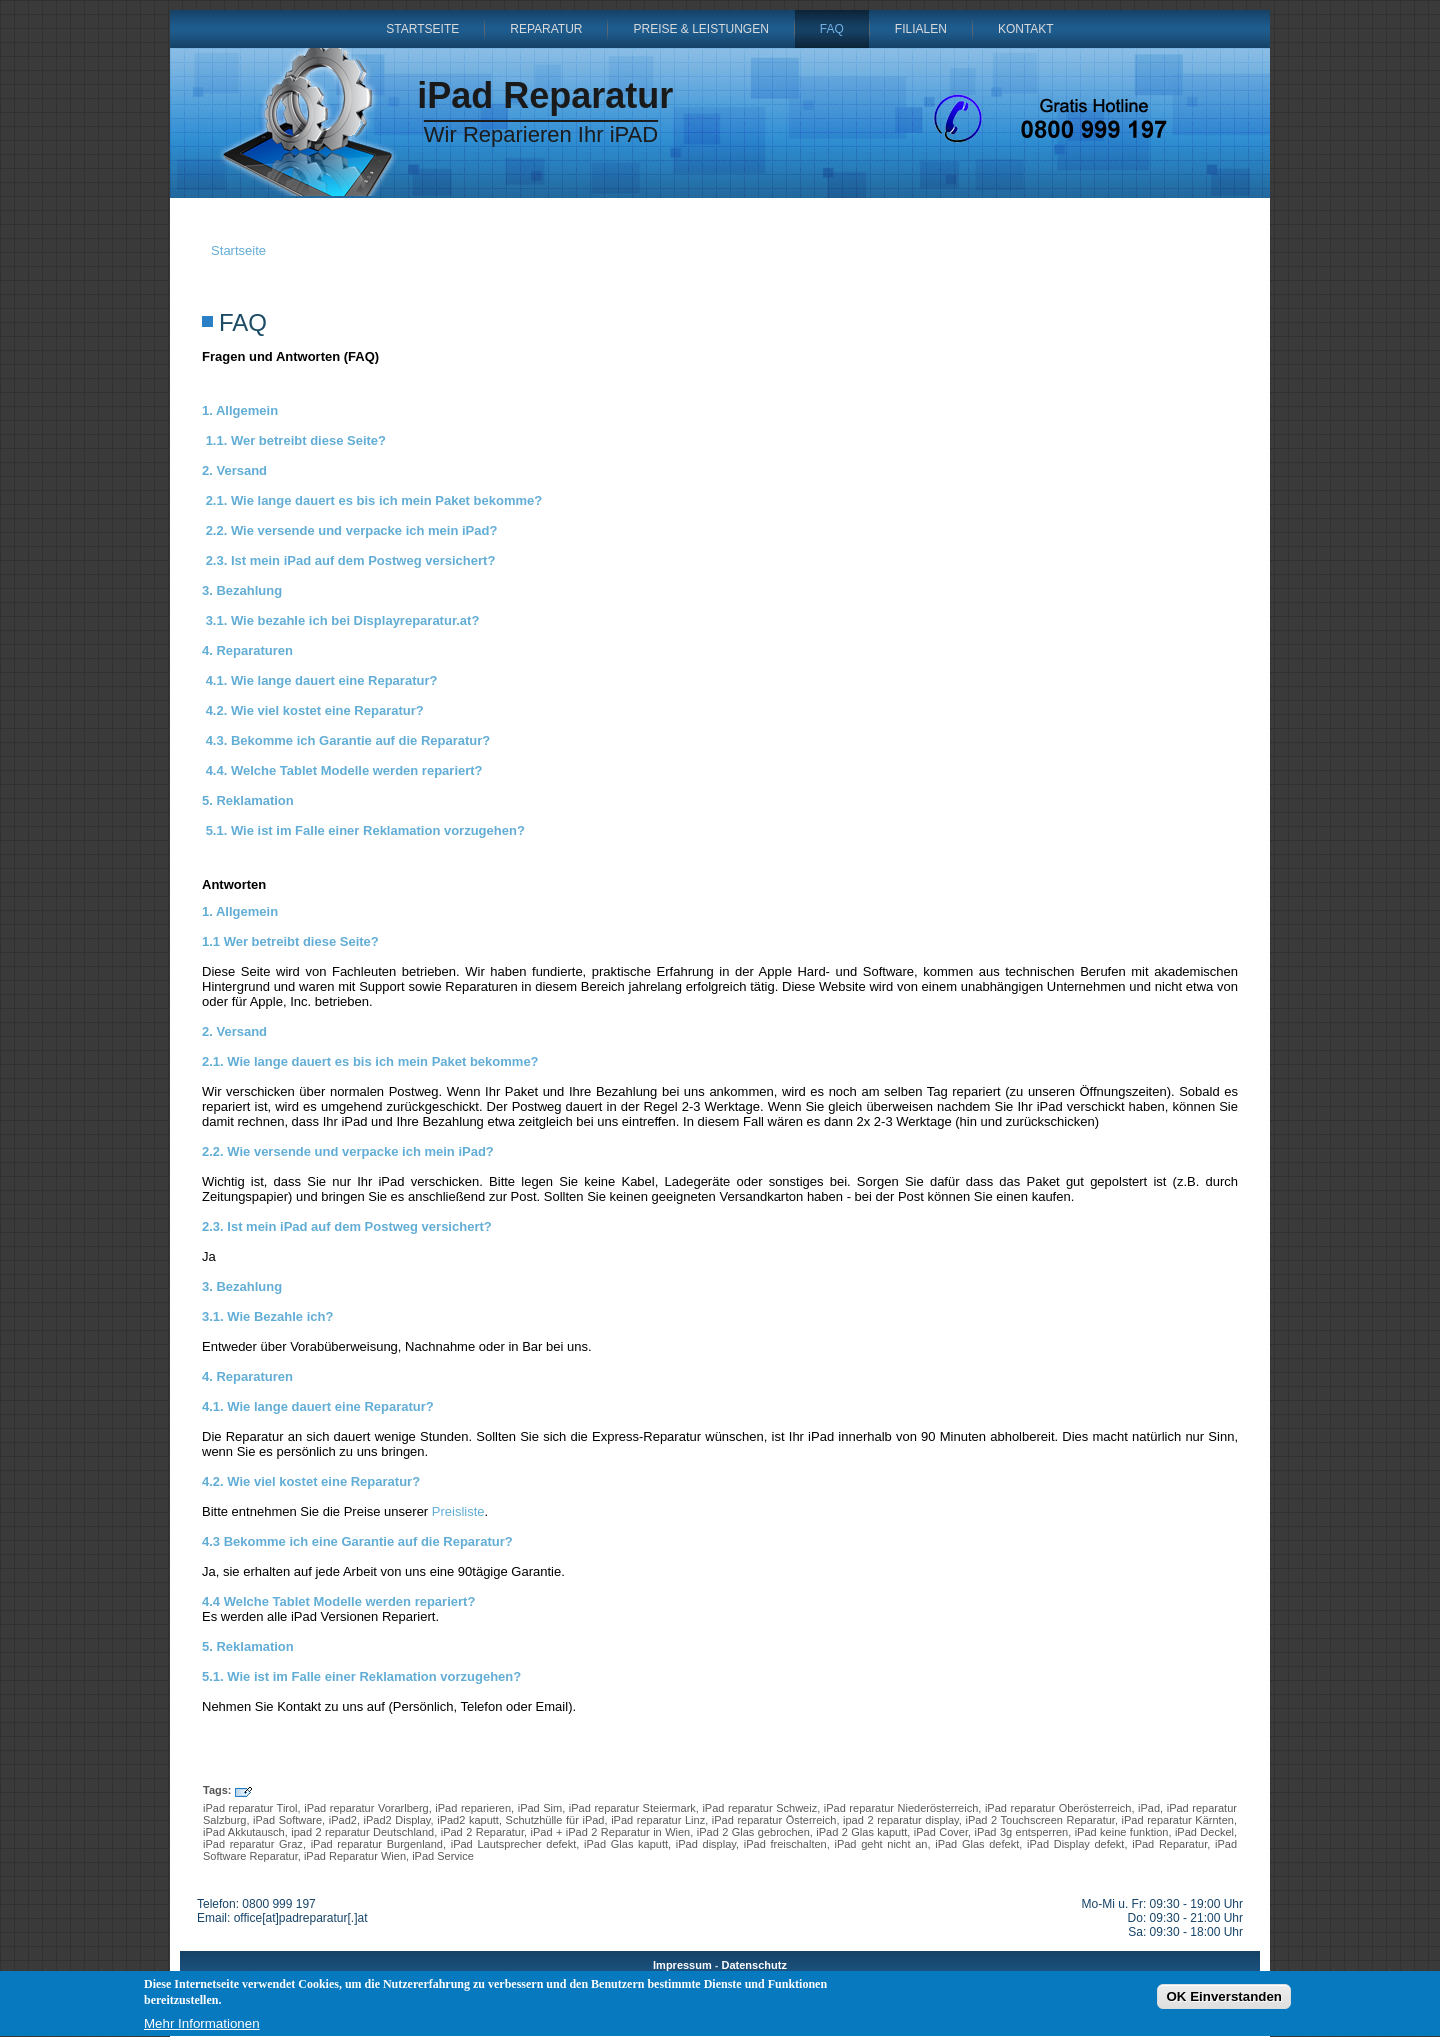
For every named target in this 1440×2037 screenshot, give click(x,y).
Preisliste (458, 1511)
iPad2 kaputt (468, 1820)
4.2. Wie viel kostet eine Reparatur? (315, 710)
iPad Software (287, 1820)
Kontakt (1026, 29)
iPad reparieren (473, 1808)
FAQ (832, 29)
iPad (1149, 1808)
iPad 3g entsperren (1021, 1832)
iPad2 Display (397, 1820)
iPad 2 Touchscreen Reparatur (1039, 1820)
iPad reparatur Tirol (250, 1808)
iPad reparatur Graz (253, 1844)
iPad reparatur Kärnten (1178, 1820)
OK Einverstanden (1224, 1999)
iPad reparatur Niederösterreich (901, 1808)
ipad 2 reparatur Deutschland (362, 1832)
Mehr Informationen (202, 2027)
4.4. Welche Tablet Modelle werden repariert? (344, 770)
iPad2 (343, 1820)
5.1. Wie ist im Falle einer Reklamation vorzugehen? (365, 830)
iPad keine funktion (1122, 1832)
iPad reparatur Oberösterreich (1058, 1808)
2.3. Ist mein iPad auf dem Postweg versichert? (351, 560)
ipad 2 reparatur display (901, 1820)
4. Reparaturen (247, 650)
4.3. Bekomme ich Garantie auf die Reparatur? (348, 740)
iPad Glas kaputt (626, 1844)
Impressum (682, 1965)
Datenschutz (754, 1965)
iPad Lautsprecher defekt (514, 1844)
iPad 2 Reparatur (482, 1832)
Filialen (921, 29)
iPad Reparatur (545, 95)
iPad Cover (941, 1832)
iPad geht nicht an (880, 1844)
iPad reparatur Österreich (774, 1820)
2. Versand (234, 470)
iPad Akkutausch (244, 1832)
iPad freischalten (785, 1844)
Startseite (422, 29)
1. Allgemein (240, 410)
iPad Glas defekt (977, 1844)
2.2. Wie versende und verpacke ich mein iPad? (352, 530)
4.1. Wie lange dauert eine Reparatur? (322, 680)
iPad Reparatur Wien (355, 1856)
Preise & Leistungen (700, 29)
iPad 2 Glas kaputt (861, 1832)
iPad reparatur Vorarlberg (366, 1808)
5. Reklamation (248, 800)
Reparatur (546, 29)
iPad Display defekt (1075, 1844)
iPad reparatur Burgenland (377, 1844)
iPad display (706, 1844)
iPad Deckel (1204, 1832)
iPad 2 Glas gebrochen (753, 1832)
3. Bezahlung (242, 590)
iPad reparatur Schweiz (759, 1808)
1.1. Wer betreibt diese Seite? (296, 440)
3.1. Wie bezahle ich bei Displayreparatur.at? (343, 620)
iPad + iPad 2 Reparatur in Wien (611, 1832)
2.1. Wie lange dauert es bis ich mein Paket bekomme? (374, 500)
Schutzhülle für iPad (555, 1820)
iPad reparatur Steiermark (632, 1808)
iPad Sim (540, 1808)
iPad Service (443, 1856)
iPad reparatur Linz (658, 1820)
